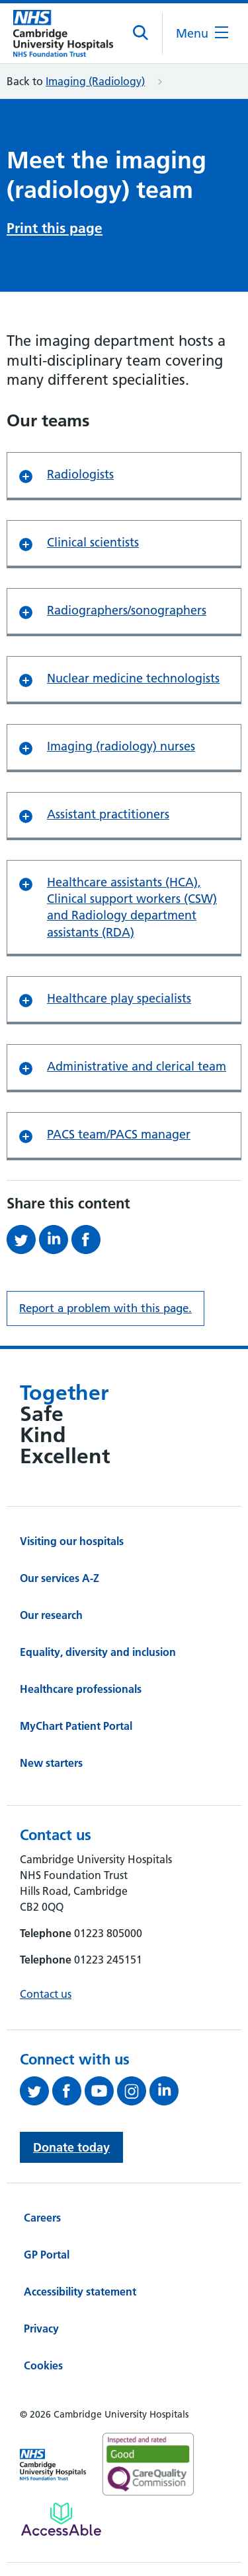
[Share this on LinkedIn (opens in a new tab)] (55, 1239)
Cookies (43, 2365)
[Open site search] (141, 33)
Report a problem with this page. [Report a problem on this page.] (105, 1308)
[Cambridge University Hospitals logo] (63, 33)
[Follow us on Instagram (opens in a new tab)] (133, 2090)
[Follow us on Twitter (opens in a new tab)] (36, 2090)
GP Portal (46, 2254)
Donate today (71, 2147)
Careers (42, 2217)
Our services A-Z (59, 1578)
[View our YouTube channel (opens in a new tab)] (101, 2090)
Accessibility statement (80, 2291)
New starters (51, 1762)
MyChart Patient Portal (76, 1726)
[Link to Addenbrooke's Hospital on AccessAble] (61, 2519)
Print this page (55, 228)
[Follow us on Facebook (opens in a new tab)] (68, 2090)
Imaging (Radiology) (95, 81)
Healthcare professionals (81, 1689)
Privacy (41, 2328)
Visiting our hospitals (72, 1541)
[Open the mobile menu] (202, 33)
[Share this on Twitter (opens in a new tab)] (23, 1239)
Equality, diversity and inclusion (98, 1652)
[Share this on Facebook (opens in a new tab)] (87, 1239)
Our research (51, 1615)
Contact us (45, 1993)
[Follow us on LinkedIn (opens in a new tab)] (165, 2090)
